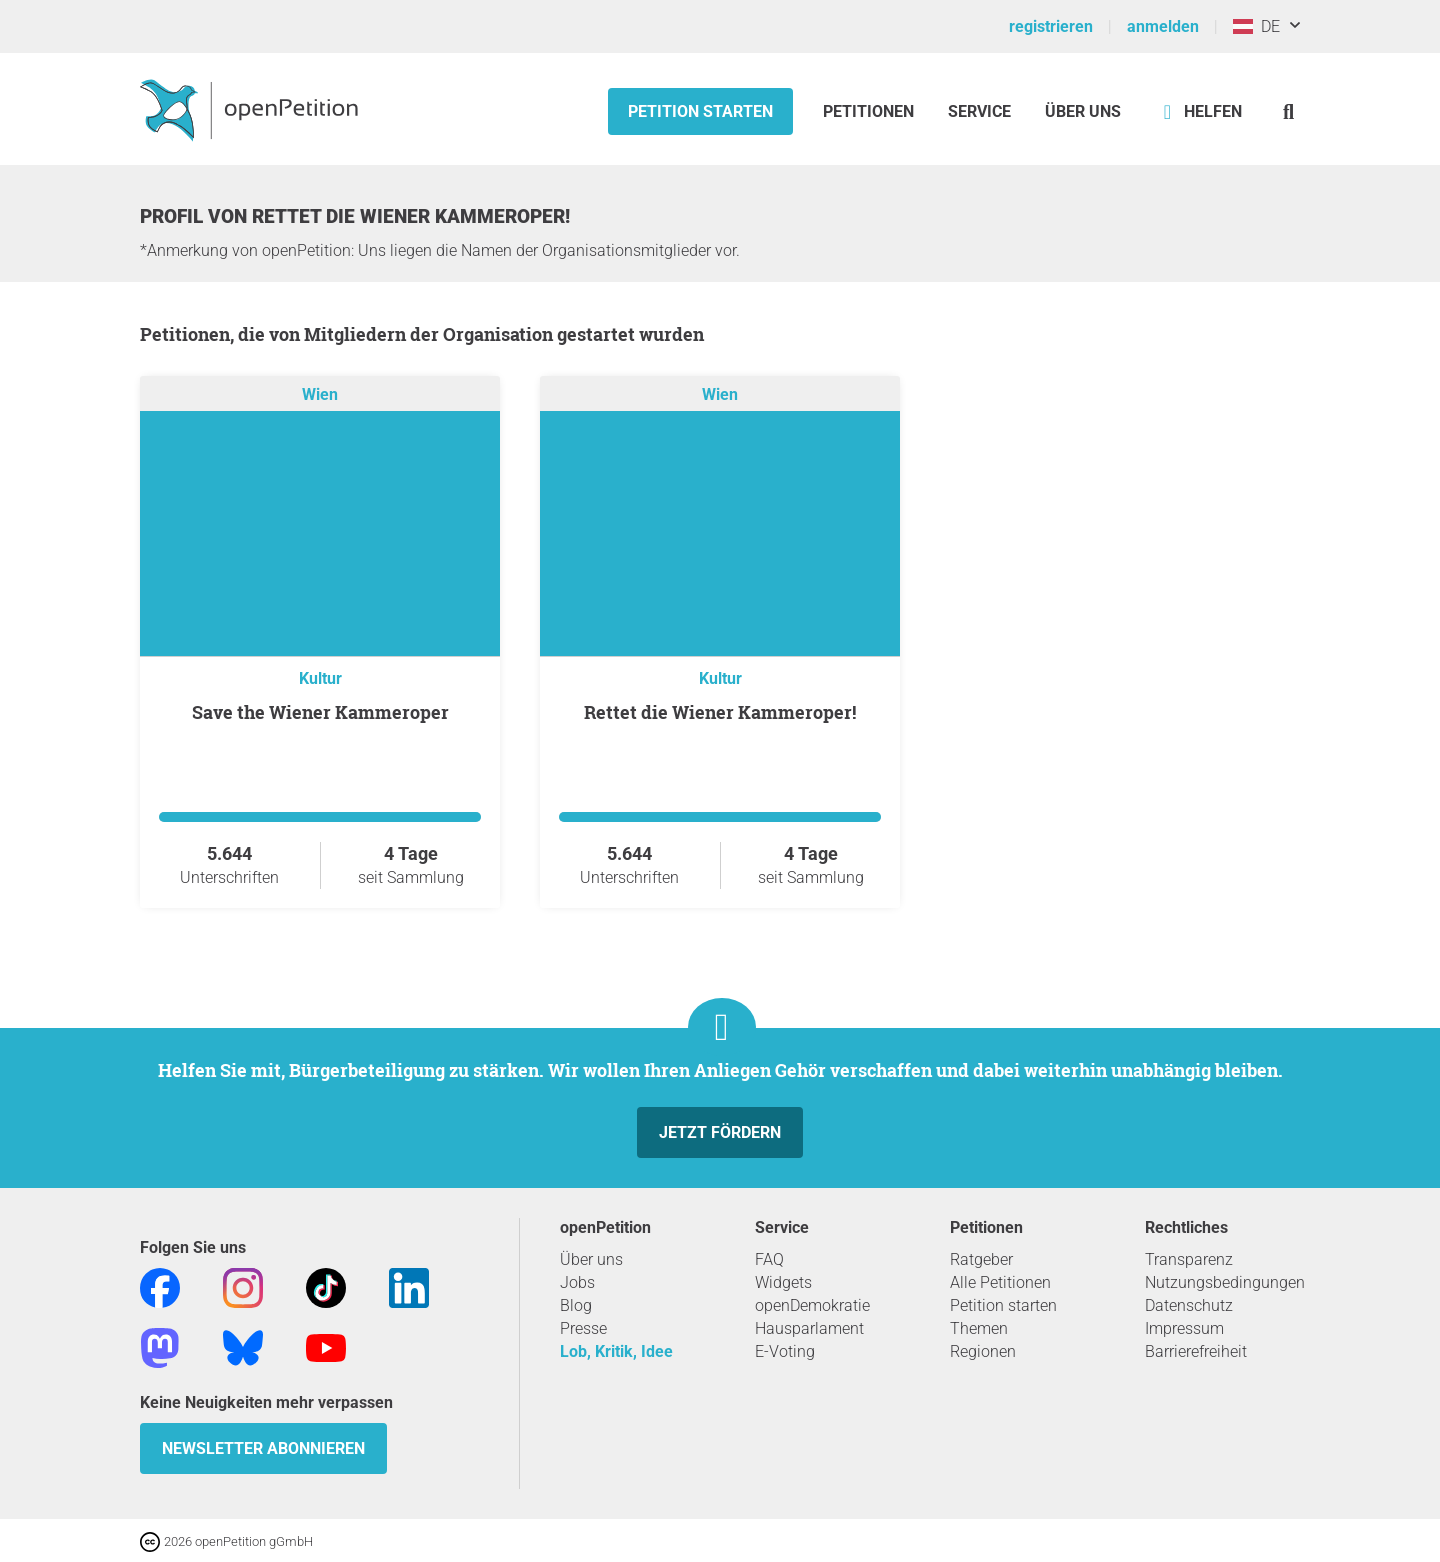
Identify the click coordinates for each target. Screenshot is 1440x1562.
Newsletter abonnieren (263, 1448)
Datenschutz (1189, 1305)
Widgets (783, 1282)
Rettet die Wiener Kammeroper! (720, 712)
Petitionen (870, 111)
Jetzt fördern (720, 1132)
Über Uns (1083, 111)
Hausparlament (809, 1328)
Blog (576, 1305)
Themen (979, 1328)
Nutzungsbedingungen (1225, 1282)
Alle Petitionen (1000, 1282)
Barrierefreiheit (1196, 1351)
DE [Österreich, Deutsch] (1256, 26)
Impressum (1184, 1328)
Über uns (591, 1259)
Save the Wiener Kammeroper (320, 712)
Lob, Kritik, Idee (616, 1351)
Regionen (983, 1351)
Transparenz (1189, 1259)
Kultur (320, 678)
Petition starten (700, 111)
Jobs (577, 1282)
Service (979, 111)
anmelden (1163, 26)
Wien (320, 394)
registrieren (1051, 26)
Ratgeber (981, 1259)
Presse (583, 1328)
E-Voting (785, 1351)
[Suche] (1288, 111)
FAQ (769, 1259)
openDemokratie (812, 1305)
